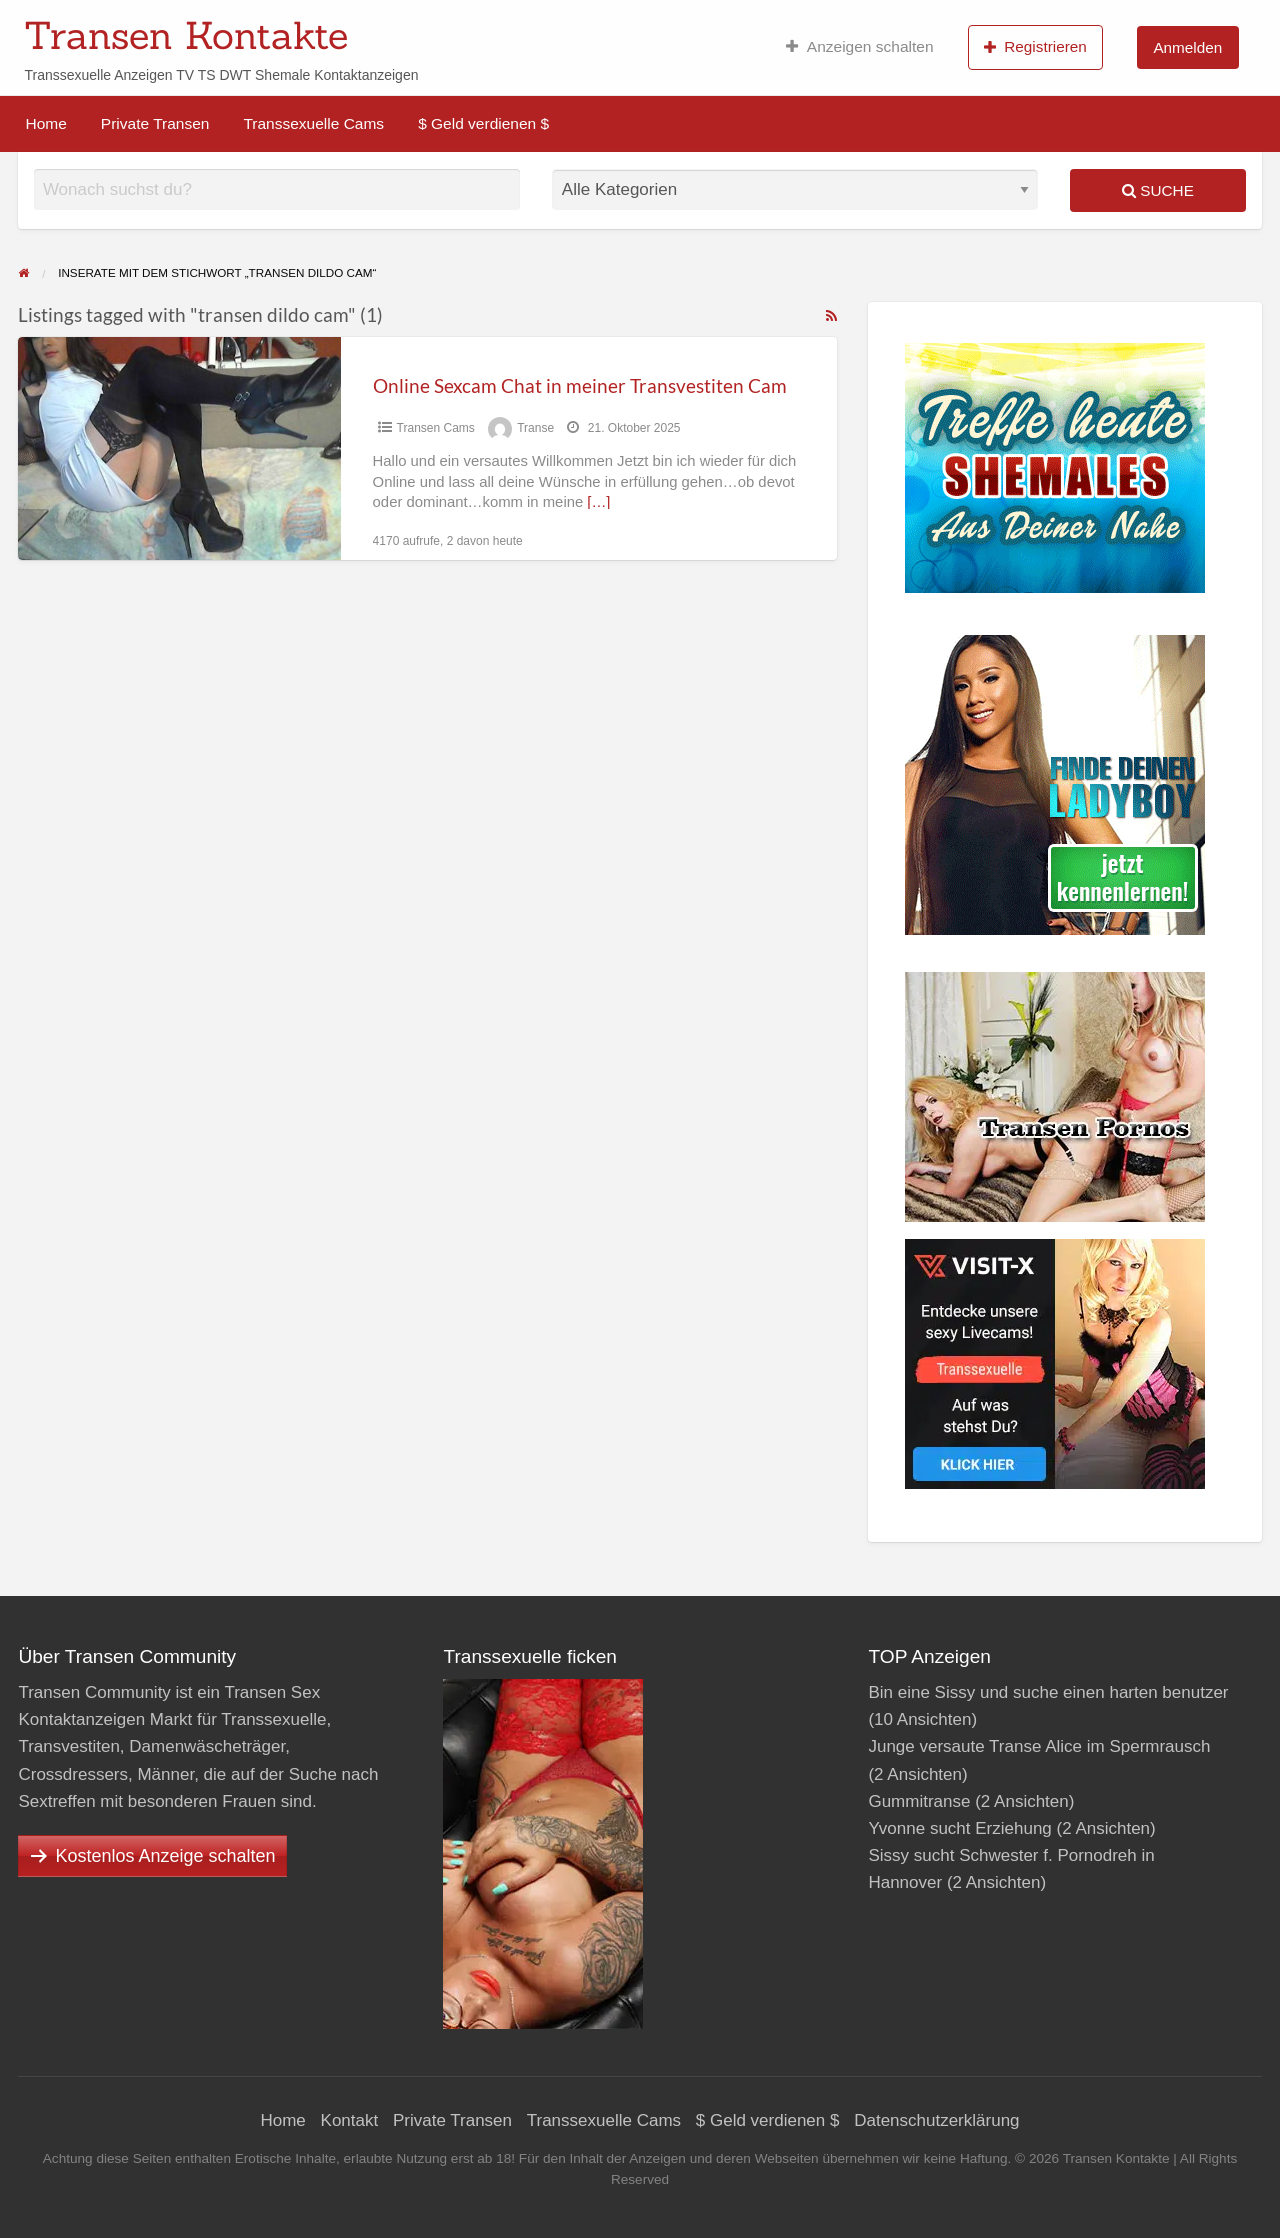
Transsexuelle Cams (313, 123)
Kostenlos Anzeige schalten (165, 1856)
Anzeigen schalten (859, 47)
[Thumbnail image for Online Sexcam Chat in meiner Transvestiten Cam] (179, 448)
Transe (535, 428)
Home (46, 123)
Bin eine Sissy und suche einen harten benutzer (1048, 1692)
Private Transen (155, 123)
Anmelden (1187, 47)
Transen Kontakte (186, 35)
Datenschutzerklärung (936, 2120)
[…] (598, 502)
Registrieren (1035, 47)
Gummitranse (919, 1801)
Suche (1158, 190)
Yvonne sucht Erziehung (959, 1828)
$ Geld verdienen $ (483, 123)
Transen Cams (436, 428)
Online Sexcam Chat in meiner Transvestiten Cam (580, 385)
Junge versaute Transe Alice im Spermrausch (1039, 1746)
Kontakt (350, 2120)
